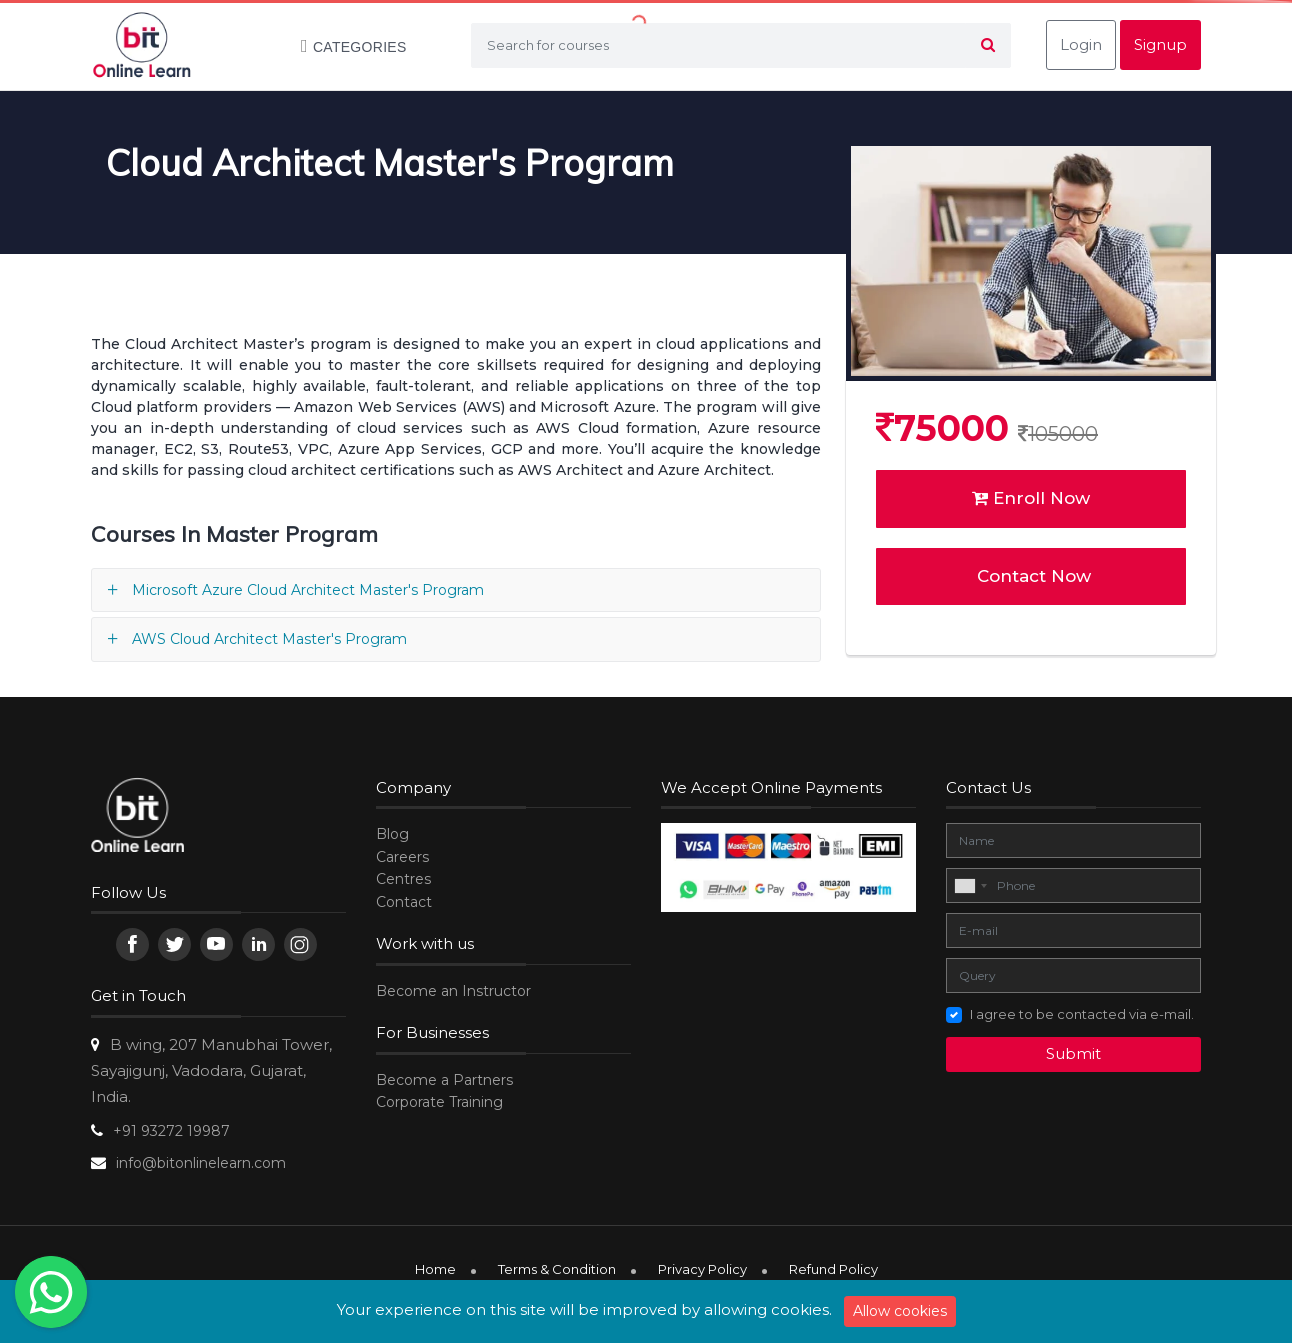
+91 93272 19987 (171, 1131)
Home (435, 1269)
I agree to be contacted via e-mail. (1082, 1014)
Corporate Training (439, 1102)
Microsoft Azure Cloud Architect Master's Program (308, 590)
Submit (1073, 1053)
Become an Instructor (453, 991)
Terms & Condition (557, 1269)
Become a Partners (444, 1080)
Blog (392, 834)
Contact (404, 902)
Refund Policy (833, 1269)
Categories (344, 47)
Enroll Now (1031, 498)
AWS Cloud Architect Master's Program (269, 639)
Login (1081, 44)
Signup (1160, 44)
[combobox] (970, 886)
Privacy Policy (702, 1269)
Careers (402, 857)
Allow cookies (900, 1311)
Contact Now (1031, 576)
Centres (403, 879)
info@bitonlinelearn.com (201, 1163)
